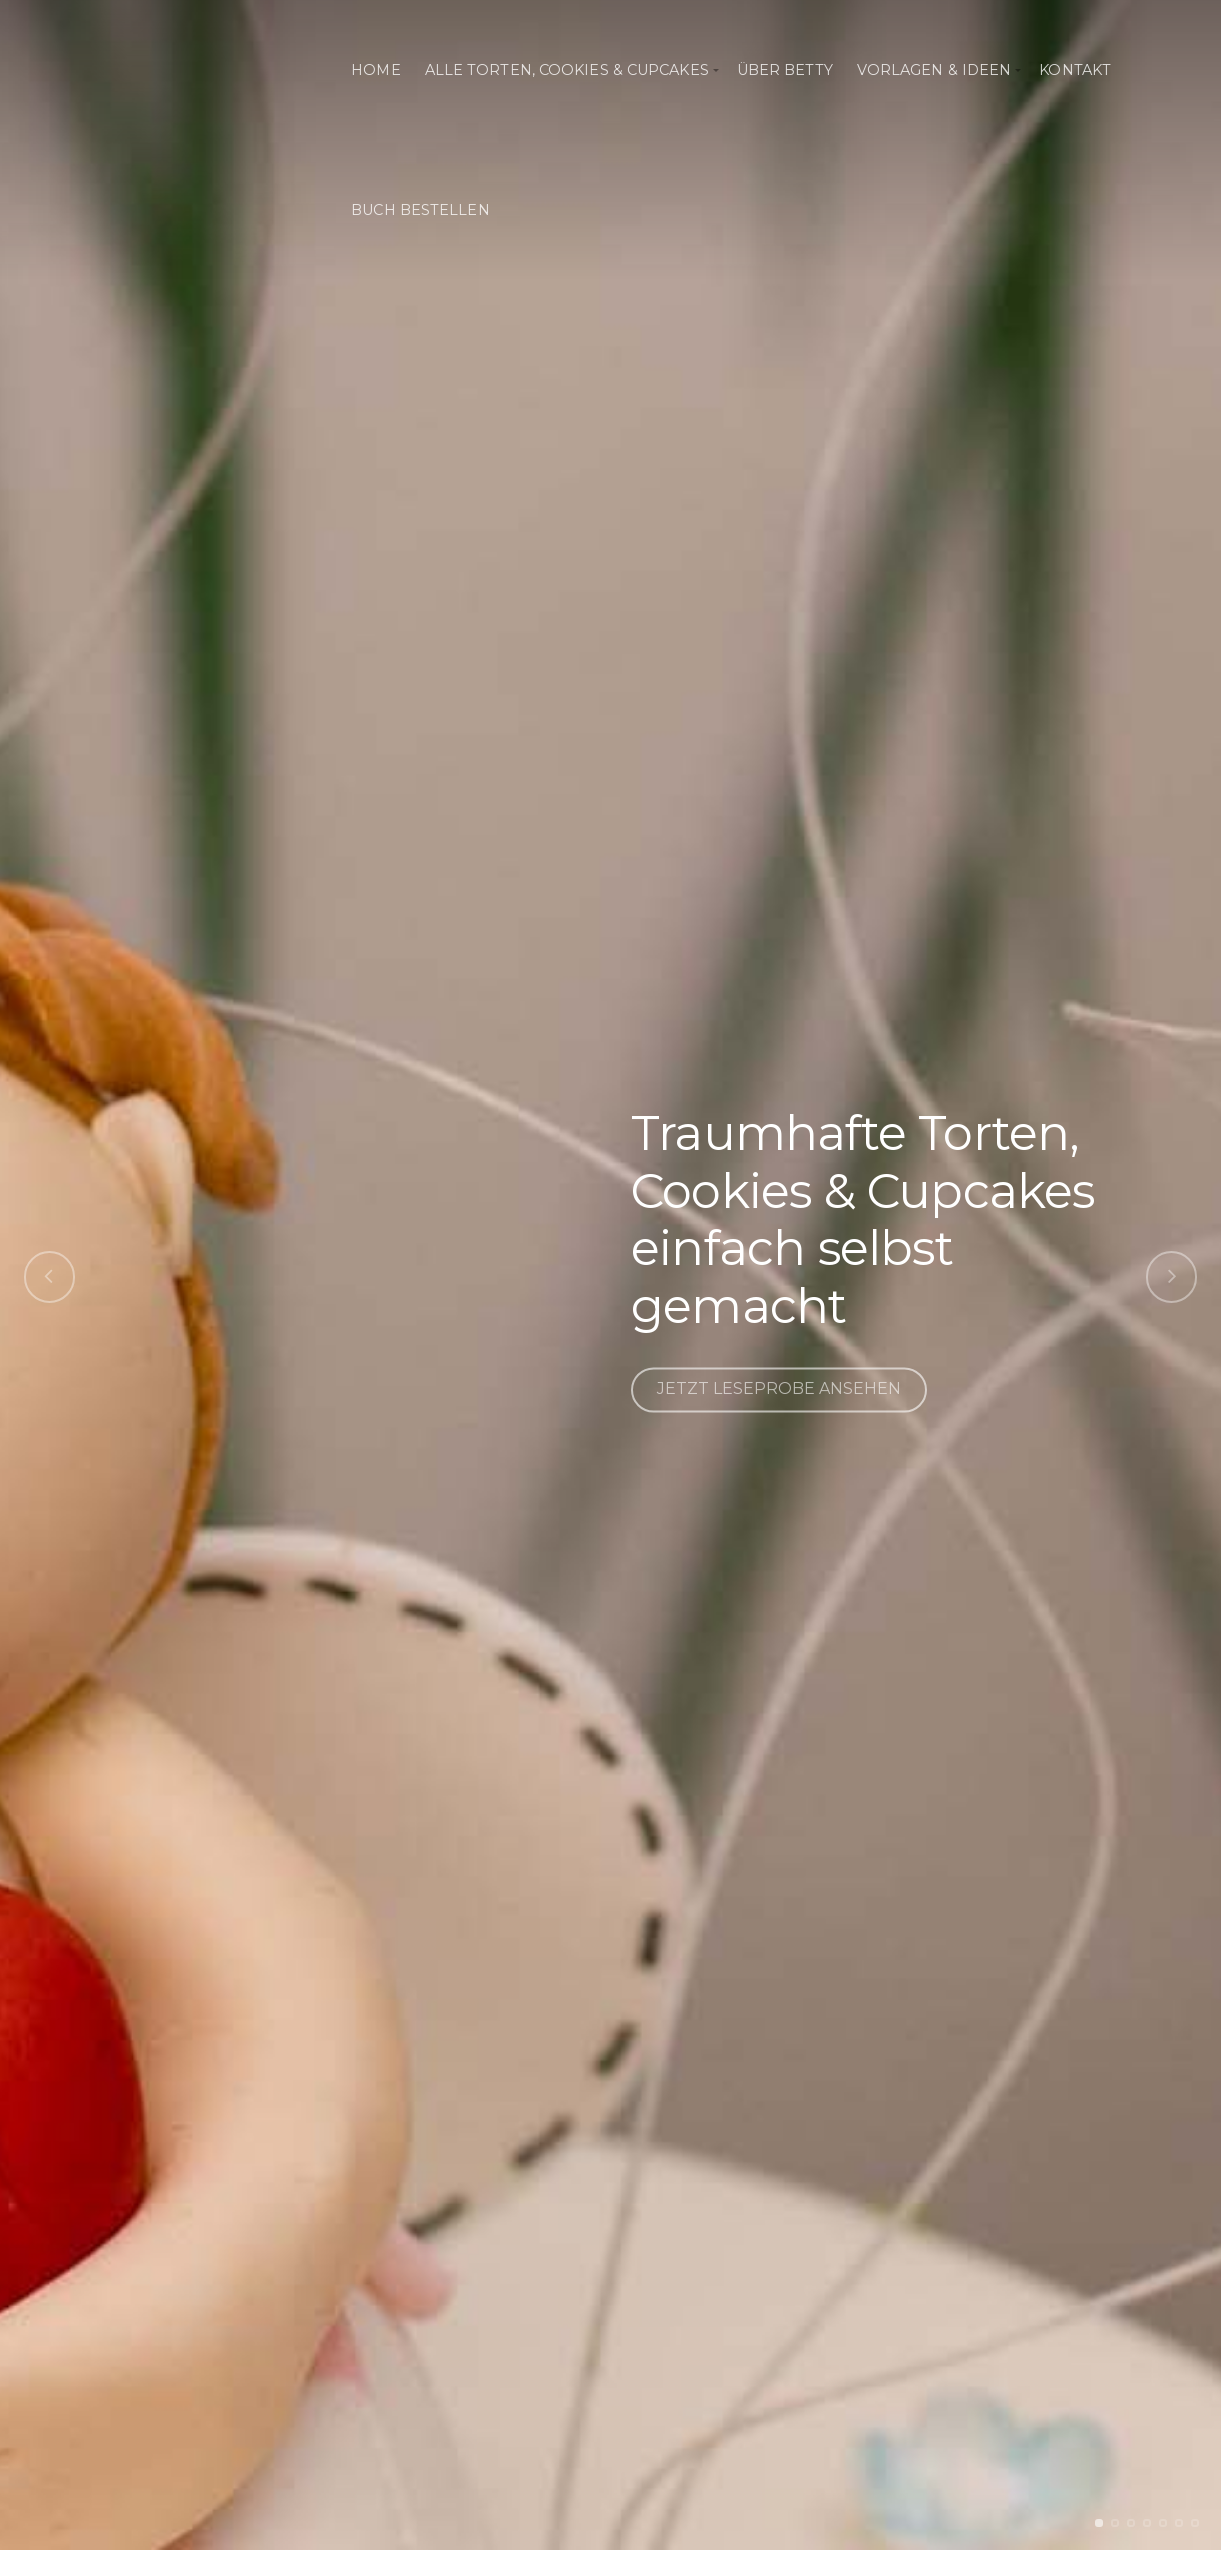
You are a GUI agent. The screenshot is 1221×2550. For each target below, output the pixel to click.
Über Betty (785, 70)
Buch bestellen (420, 210)
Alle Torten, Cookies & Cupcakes (567, 70)
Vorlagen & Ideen (934, 70)
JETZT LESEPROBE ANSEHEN (779, 1389)
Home (375, 70)
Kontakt (1075, 70)
